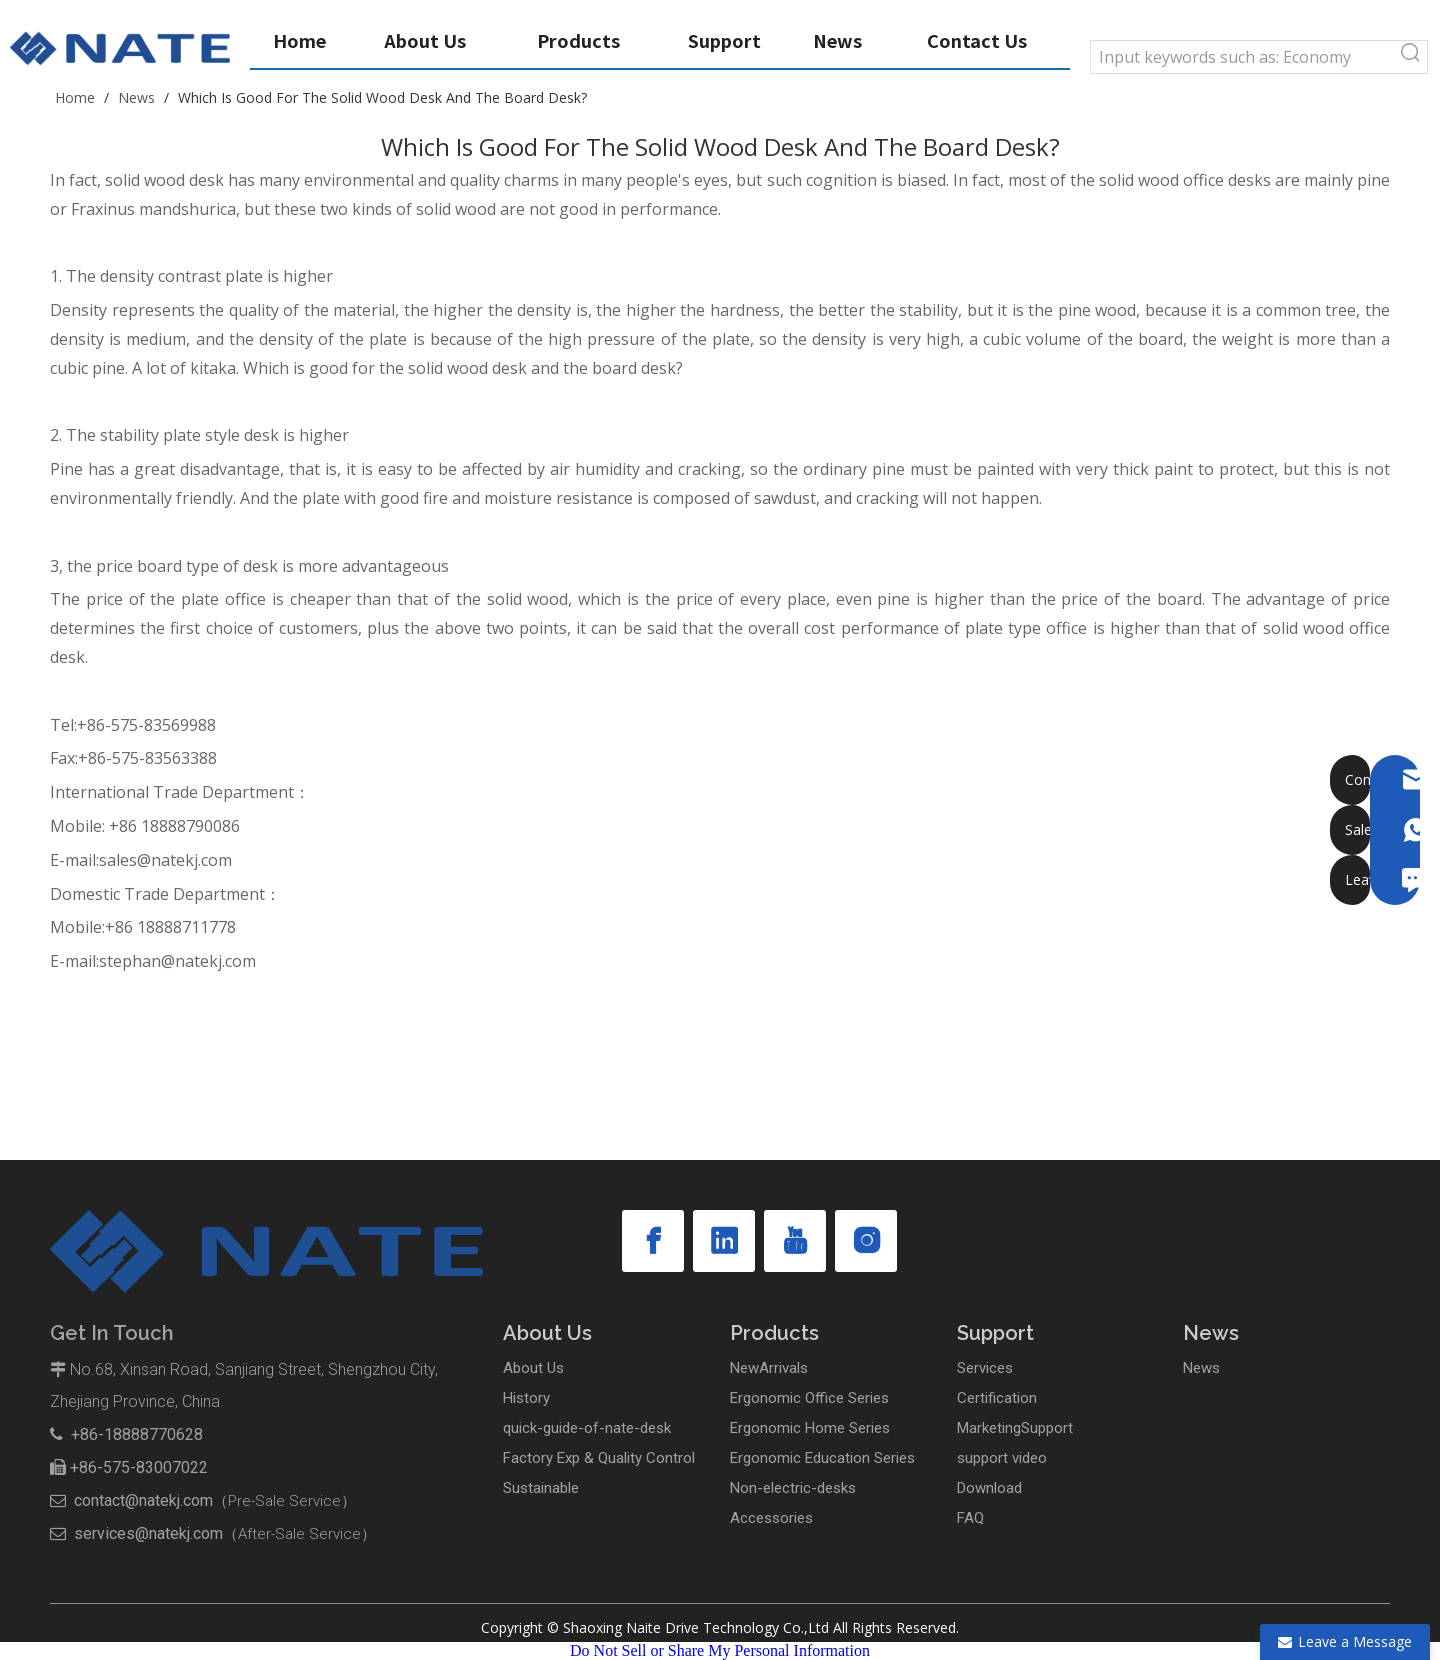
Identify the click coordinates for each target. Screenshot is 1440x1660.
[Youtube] (795, 1241)
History (526, 1398)
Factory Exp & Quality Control (599, 1458)
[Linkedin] (724, 1241)
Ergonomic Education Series (822, 1458)
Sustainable (541, 1488)
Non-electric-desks (793, 1488)
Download (989, 1488)
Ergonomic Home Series (810, 1428)
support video (1002, 1458)
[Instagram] (866, 1241)
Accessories (771, 1518)
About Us (533, 1368)
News (1201, 1368)
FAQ (970, 1518)
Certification (997, 1398)
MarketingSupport (1015, 1428)
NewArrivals (769, 1368)
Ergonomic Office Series (809, 1398)
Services (985, 1368)
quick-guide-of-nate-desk (587, 1428)
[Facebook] (653, 1241)
